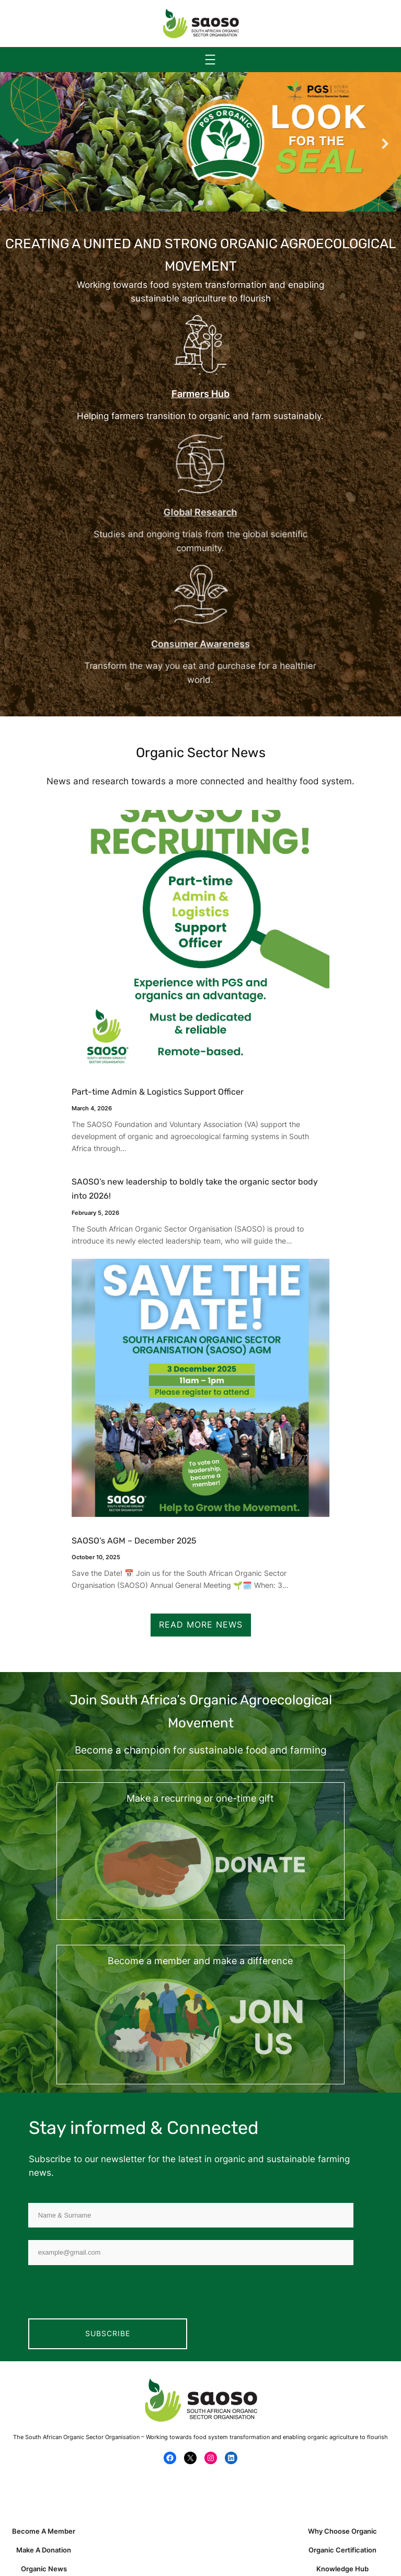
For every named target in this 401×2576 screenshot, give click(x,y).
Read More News (201, 1624)
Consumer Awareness (201, 643)
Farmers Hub (200, 394)
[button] (15, 143)
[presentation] (107, 2298)
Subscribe (107, 2333)
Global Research (201, 511)
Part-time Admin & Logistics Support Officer (158, 1092)
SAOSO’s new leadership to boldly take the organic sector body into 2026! (195, 1189)
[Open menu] (210, 59)
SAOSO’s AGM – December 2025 (134, 1541)
